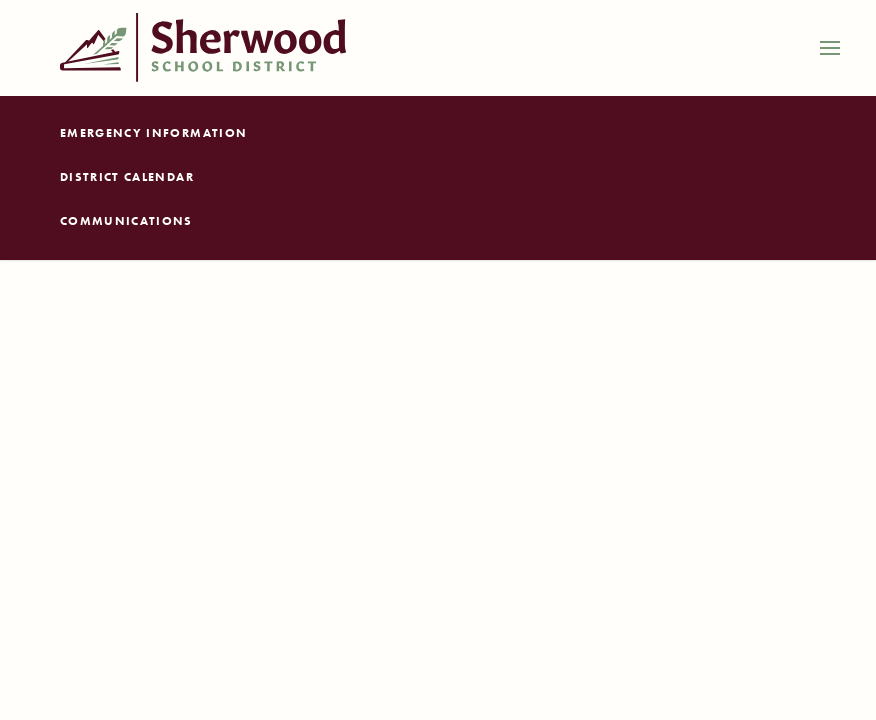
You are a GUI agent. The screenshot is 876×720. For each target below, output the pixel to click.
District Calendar (127, 177)
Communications (126, 221)
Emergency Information (153, 133)
